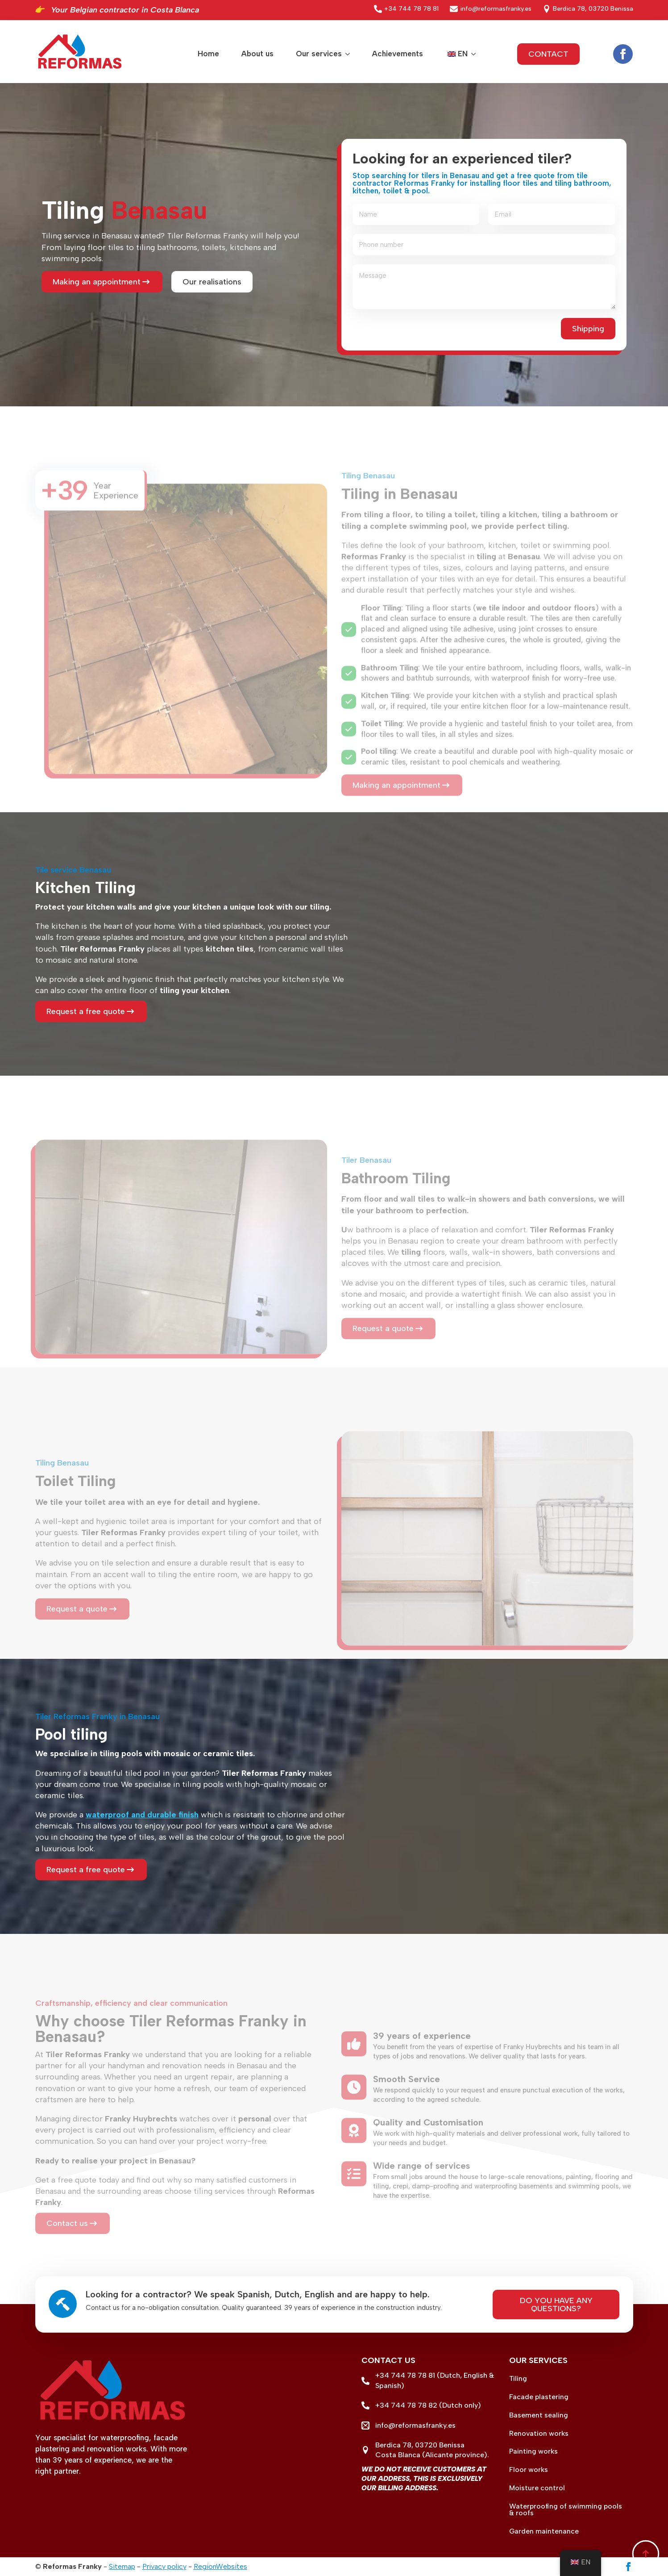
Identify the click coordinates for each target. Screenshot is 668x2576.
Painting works (533, 2451)
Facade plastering (538, 2397)
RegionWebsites (220, 2566)
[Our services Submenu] (346, 54)
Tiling (518, 2378)
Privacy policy (164, 2566)
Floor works (528, 2469)
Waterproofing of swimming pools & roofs (565, 2510)
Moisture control (537, 2488)
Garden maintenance (544, 2531)
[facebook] (623, 54)
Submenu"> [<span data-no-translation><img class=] (472, 54)
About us (257, 53)
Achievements (397, 53)
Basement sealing (538, 2415)
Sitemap (122, 2566)
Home (208, 53)
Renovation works (538, 2433)
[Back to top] (645, 2553)
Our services (319, 53)
